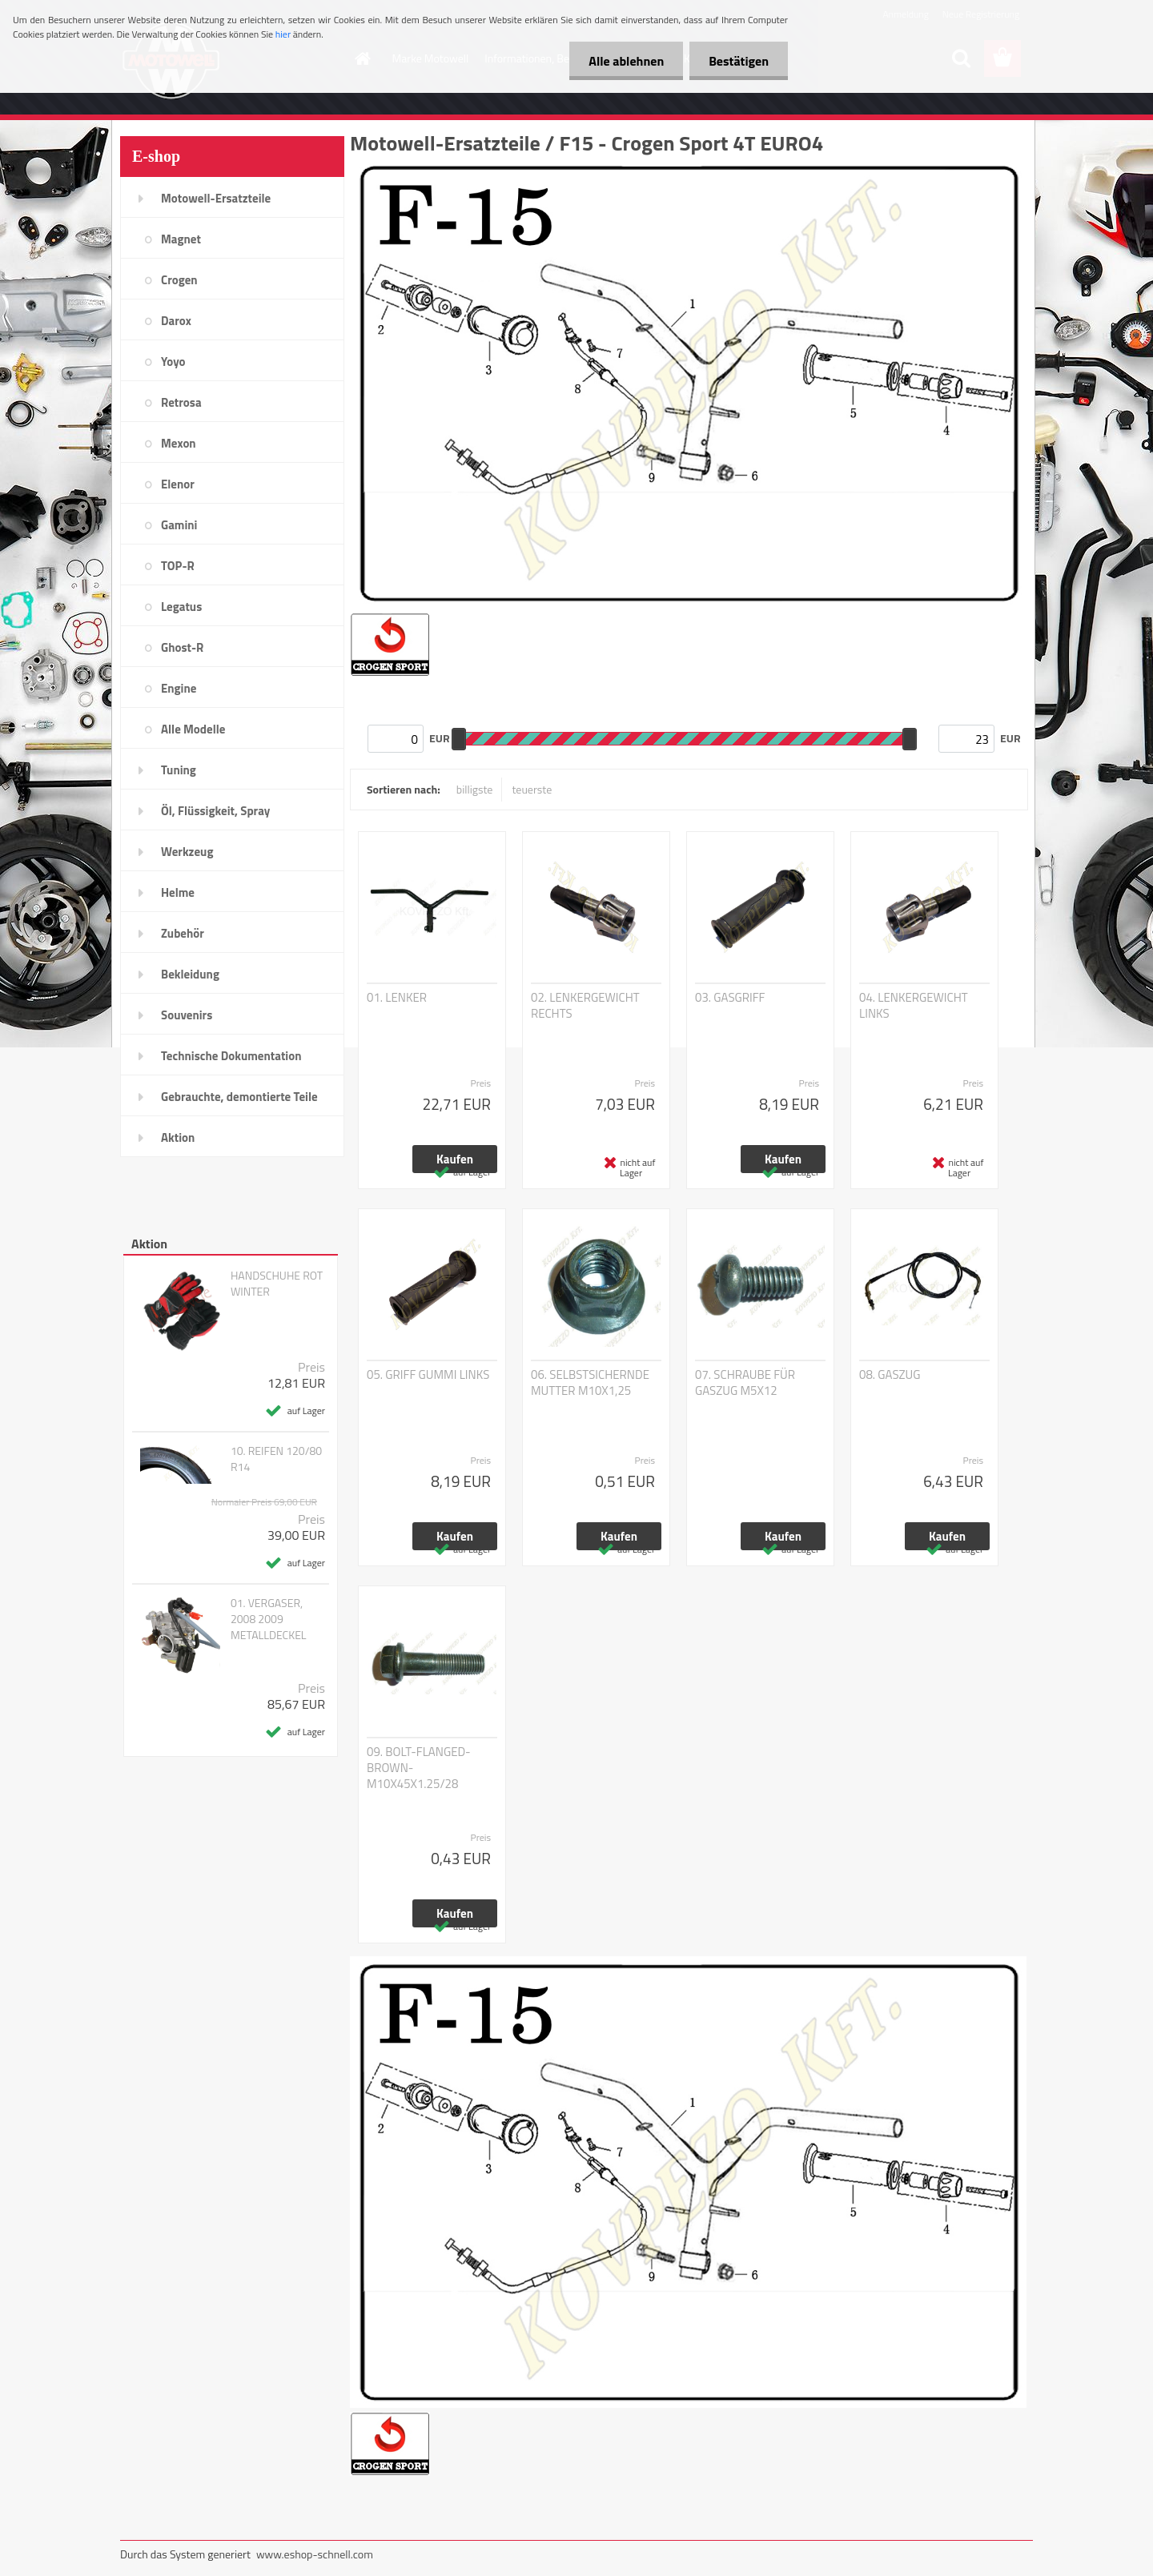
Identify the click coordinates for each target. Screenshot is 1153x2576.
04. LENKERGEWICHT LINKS (913, 1006)
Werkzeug (187, 851)
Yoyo (173, 361)
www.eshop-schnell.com (314, 2554)
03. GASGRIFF (730, 998)
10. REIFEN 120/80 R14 (276, 1459)
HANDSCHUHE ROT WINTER (277, 1284)
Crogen (179, 280)
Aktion (178, 1137)
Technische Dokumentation (231, 1056)
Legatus (181, 606)
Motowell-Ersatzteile (216, 198)
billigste (474, 789)
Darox (176, 320)
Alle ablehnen (623, 60)
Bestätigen (738, 60)
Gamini (179, 525)
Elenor (178, 484)
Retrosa (181, 402)
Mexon (178, 443)
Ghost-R (182, 647)
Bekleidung (190, 974)
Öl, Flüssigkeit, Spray (215, 811)
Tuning (178, 770)
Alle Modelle (193, 729)
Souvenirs (186, 1015)
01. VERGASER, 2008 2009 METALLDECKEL (269, 1619)
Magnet (181, 239)
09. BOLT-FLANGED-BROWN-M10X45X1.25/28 (419, 1768)
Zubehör (182, 933)
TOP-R (178, 566)
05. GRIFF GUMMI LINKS (428, 1375)
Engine (178, 688)
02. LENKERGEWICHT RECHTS (585, 1006)
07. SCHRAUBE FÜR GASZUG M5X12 (745, 1383)
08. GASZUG (890, 1375)
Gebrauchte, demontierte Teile (239, 1096)
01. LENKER (397, 998)
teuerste (532, 789)
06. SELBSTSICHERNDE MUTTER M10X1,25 (590, 1383)
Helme (178, 892)
